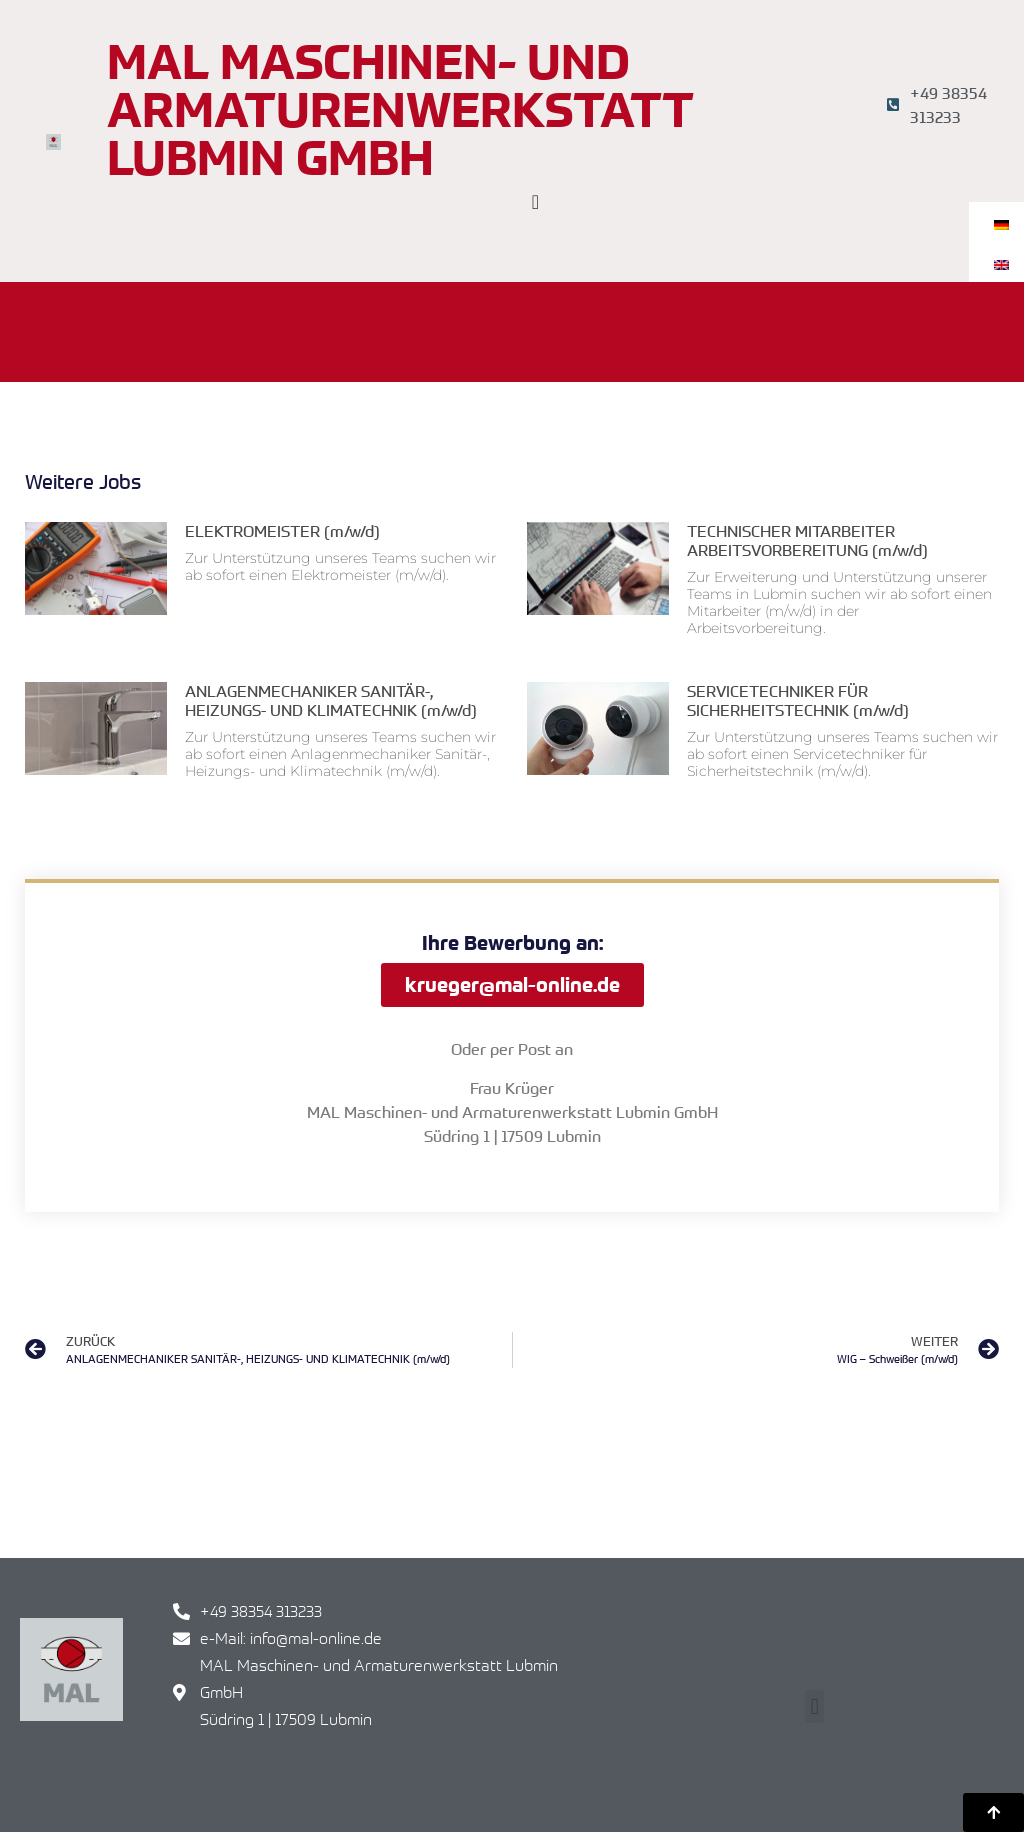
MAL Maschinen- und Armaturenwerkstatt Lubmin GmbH (400, 109)
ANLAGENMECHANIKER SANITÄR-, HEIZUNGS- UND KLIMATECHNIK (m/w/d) (331, 700)
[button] (814, 1706)
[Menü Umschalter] (535, 202)
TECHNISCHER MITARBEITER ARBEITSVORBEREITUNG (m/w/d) (807, 540)
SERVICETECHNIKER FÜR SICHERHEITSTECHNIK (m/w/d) (798, 700)
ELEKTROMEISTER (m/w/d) (282, 531)
